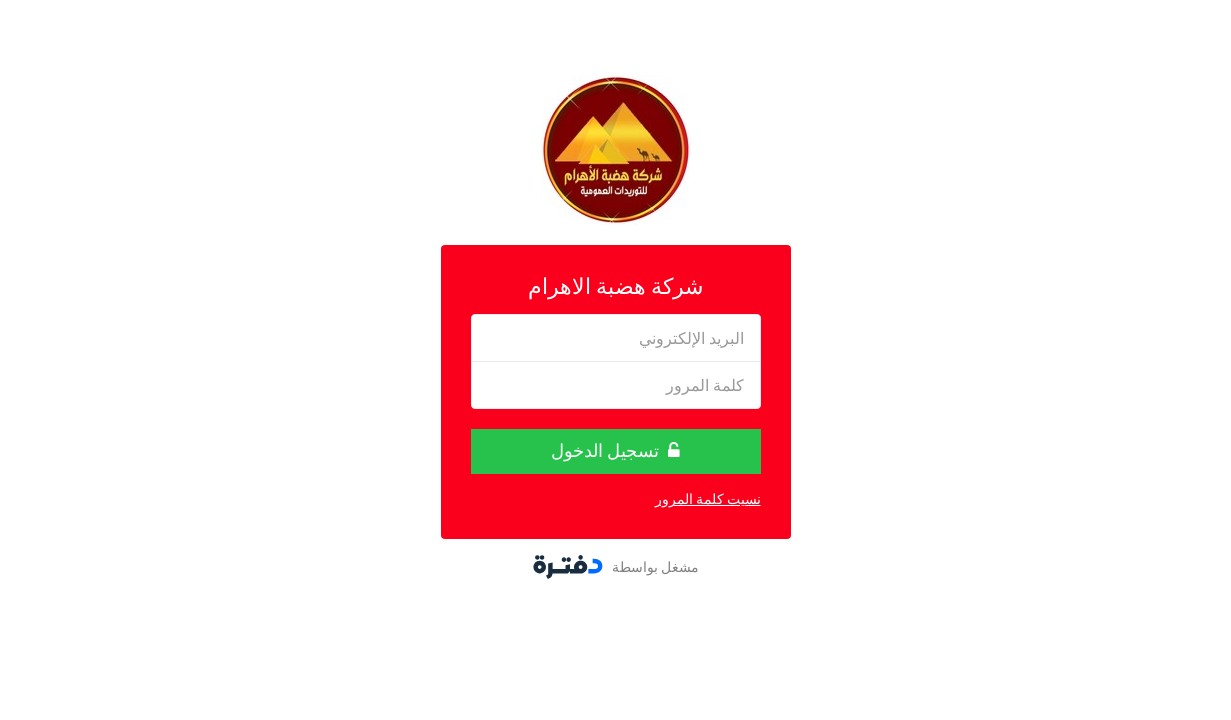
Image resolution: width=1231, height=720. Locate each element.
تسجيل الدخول (615, 450)
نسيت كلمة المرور (708, 499)
